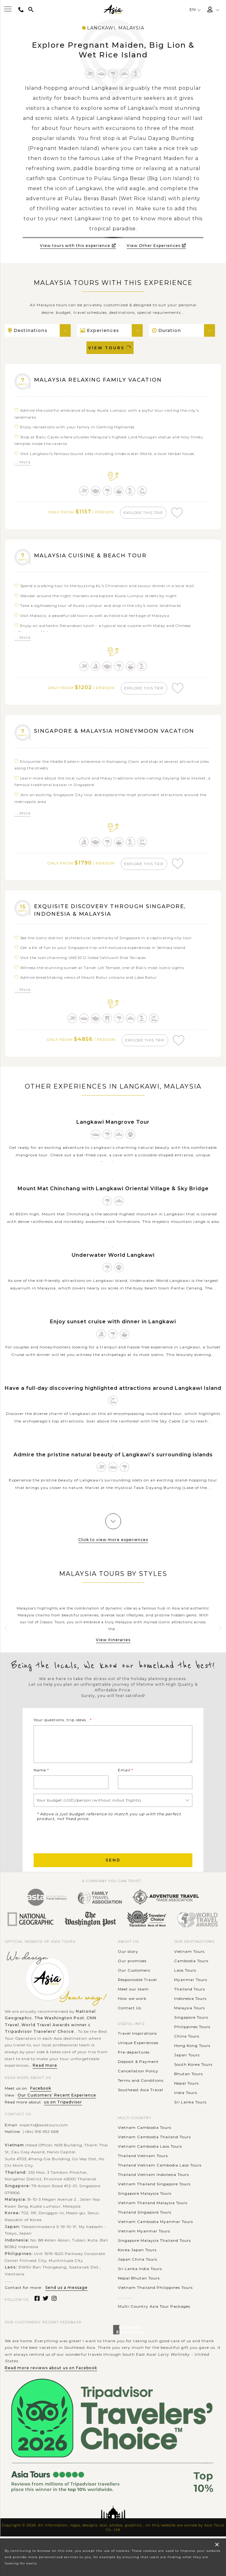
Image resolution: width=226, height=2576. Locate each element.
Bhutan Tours (188, 2082)
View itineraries (113, 1648)
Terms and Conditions (140, 2088)
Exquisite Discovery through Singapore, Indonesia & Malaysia (115, 916)
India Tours (185, 2100)
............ (125, 2305)
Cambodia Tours (191, 1969)
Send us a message (66, 2296)
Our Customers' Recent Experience (57, 2103)
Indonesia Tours (190, 2006)
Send (113, 1868)
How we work (132, 2006)
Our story (128, 1959)
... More (22, 462)
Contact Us (129, 2016)
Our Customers (134, 1978)
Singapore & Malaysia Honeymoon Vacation (120, 734)
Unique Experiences (138, 2051)
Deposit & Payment (138, 2070)
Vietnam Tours (189, 1959)
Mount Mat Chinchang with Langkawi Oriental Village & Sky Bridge (113, 1197)
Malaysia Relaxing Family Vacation (103, 379)
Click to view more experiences (113, 1547)
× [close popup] (217, 2544)
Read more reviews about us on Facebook (51, 2376)
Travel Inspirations (137, 2041)
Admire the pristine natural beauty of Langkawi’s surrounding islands (113, 1463)
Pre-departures (134, 2060)
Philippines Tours (192, 2034)
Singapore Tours (191, 2025)
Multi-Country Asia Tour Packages (154, 2314)
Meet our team (133, 1997)
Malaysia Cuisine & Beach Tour (94, 557)
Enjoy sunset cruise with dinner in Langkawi (113, 1330)
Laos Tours (185, 1978)
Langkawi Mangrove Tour (113, 1130)
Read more (45, 2073)
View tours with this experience (78, 245)
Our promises (132, 1969)
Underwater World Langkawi (113, 1263)
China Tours (186, 2044)
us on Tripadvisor (63, 2110)
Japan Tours (187, 2063)
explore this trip (145, 513)
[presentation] (81, 1844)
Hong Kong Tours (192, 2053)
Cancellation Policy (138, 2079)
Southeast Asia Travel (140, 2098)
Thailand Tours (189, 1997)
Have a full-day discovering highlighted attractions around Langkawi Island (113, 1396)
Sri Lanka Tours (190, 2110)
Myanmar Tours (190, 1987)
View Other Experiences (156, 245)
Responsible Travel (137, 1987)
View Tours (110, 347)
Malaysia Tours (189, 2016)
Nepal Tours (186, 2091)
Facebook (40, 2096)
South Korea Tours (193, 2072)
